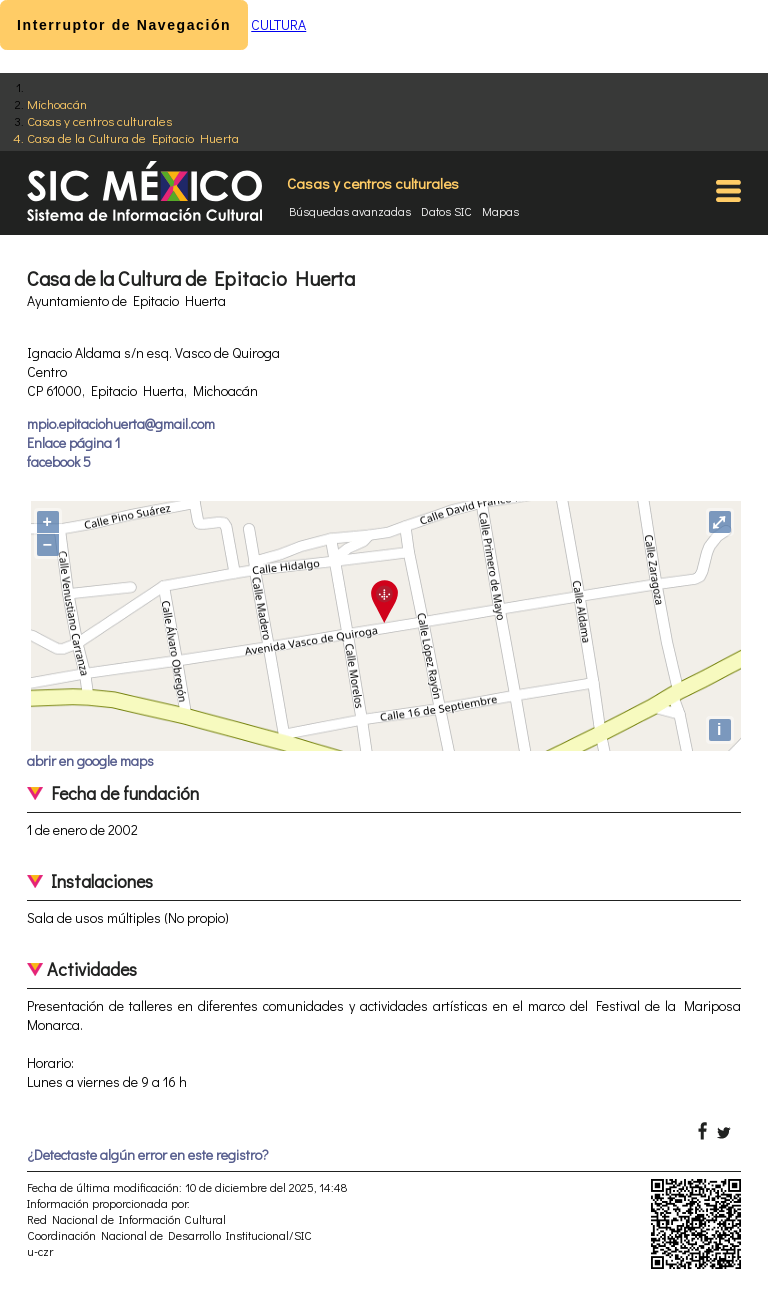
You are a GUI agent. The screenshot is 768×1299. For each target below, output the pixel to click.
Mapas (500, 211)
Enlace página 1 (73, 442)
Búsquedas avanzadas (350, 211)
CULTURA (278, 24)
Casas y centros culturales (99, 120)
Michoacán (57, 103)
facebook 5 (59, 461)
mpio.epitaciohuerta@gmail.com (121, 423)
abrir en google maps (90, 760)
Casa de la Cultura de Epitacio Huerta (133, 137)
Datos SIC (446, 211)
